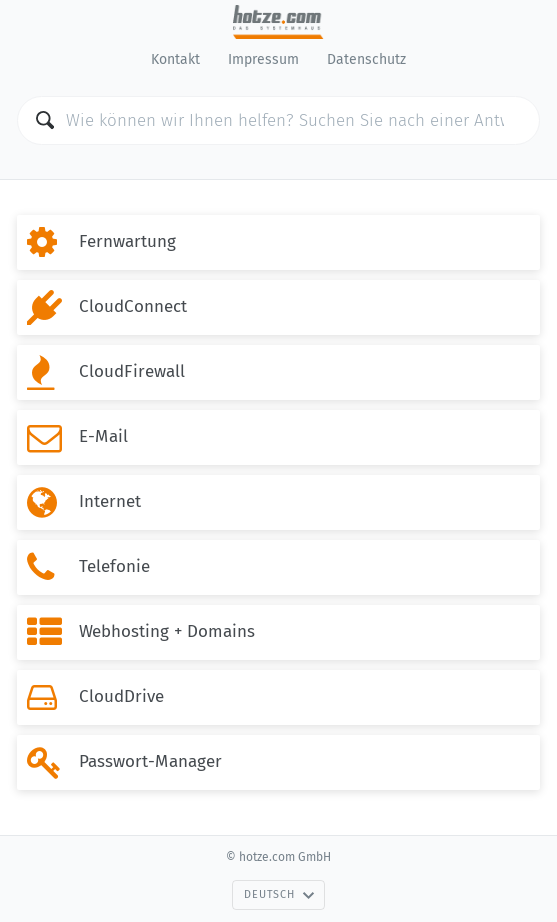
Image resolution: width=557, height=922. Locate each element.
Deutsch (279, 894)
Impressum (263, 59)
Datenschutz (366, 59)
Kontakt (175, 59)
